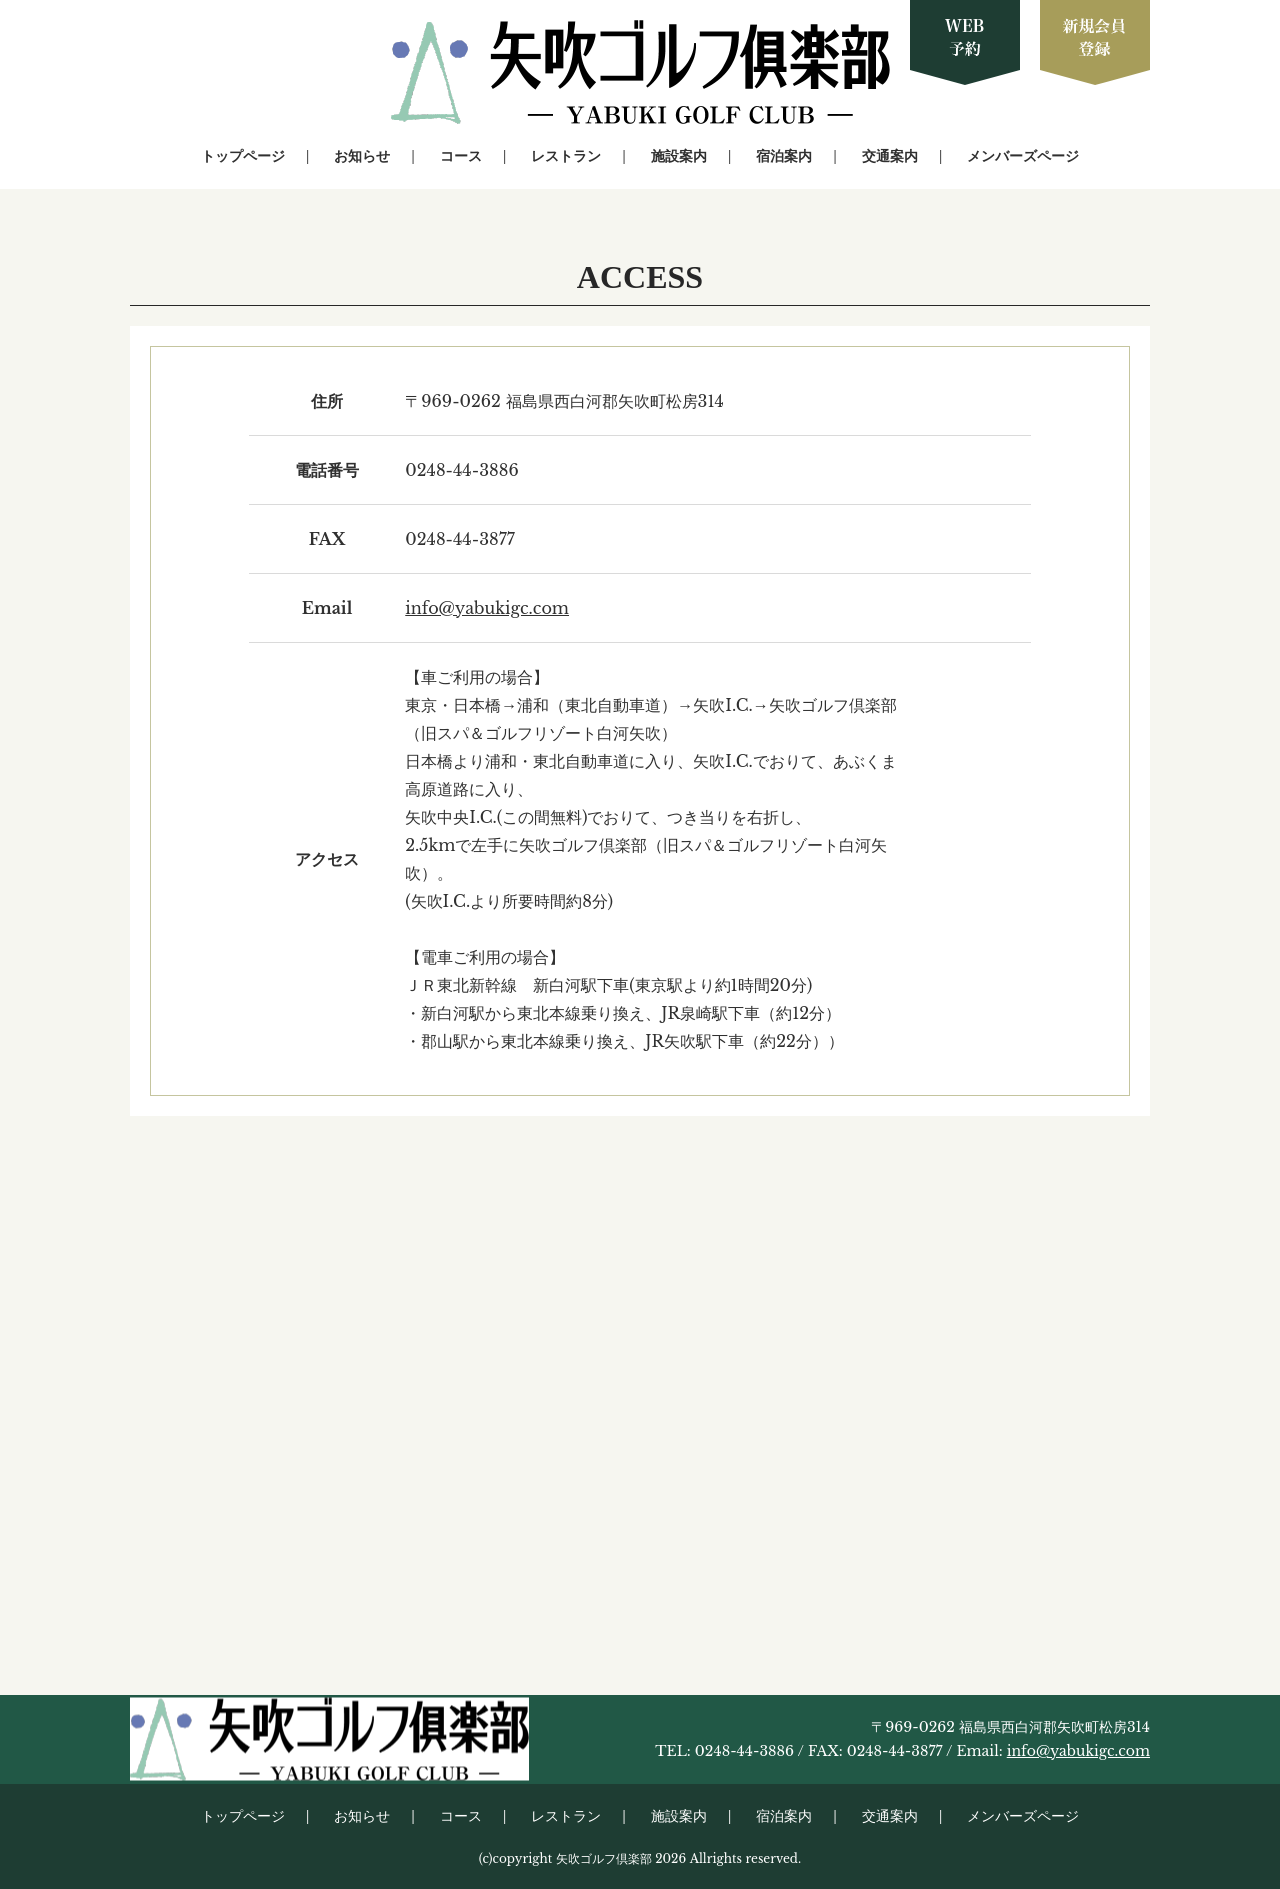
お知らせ (362, 156)
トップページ (243, 156)
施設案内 (679, 156)
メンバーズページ (1023, 156)
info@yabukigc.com (487, 608)
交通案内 (890, 156)
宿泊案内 (784, 156)
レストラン (566, 156)
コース (461, 156)
